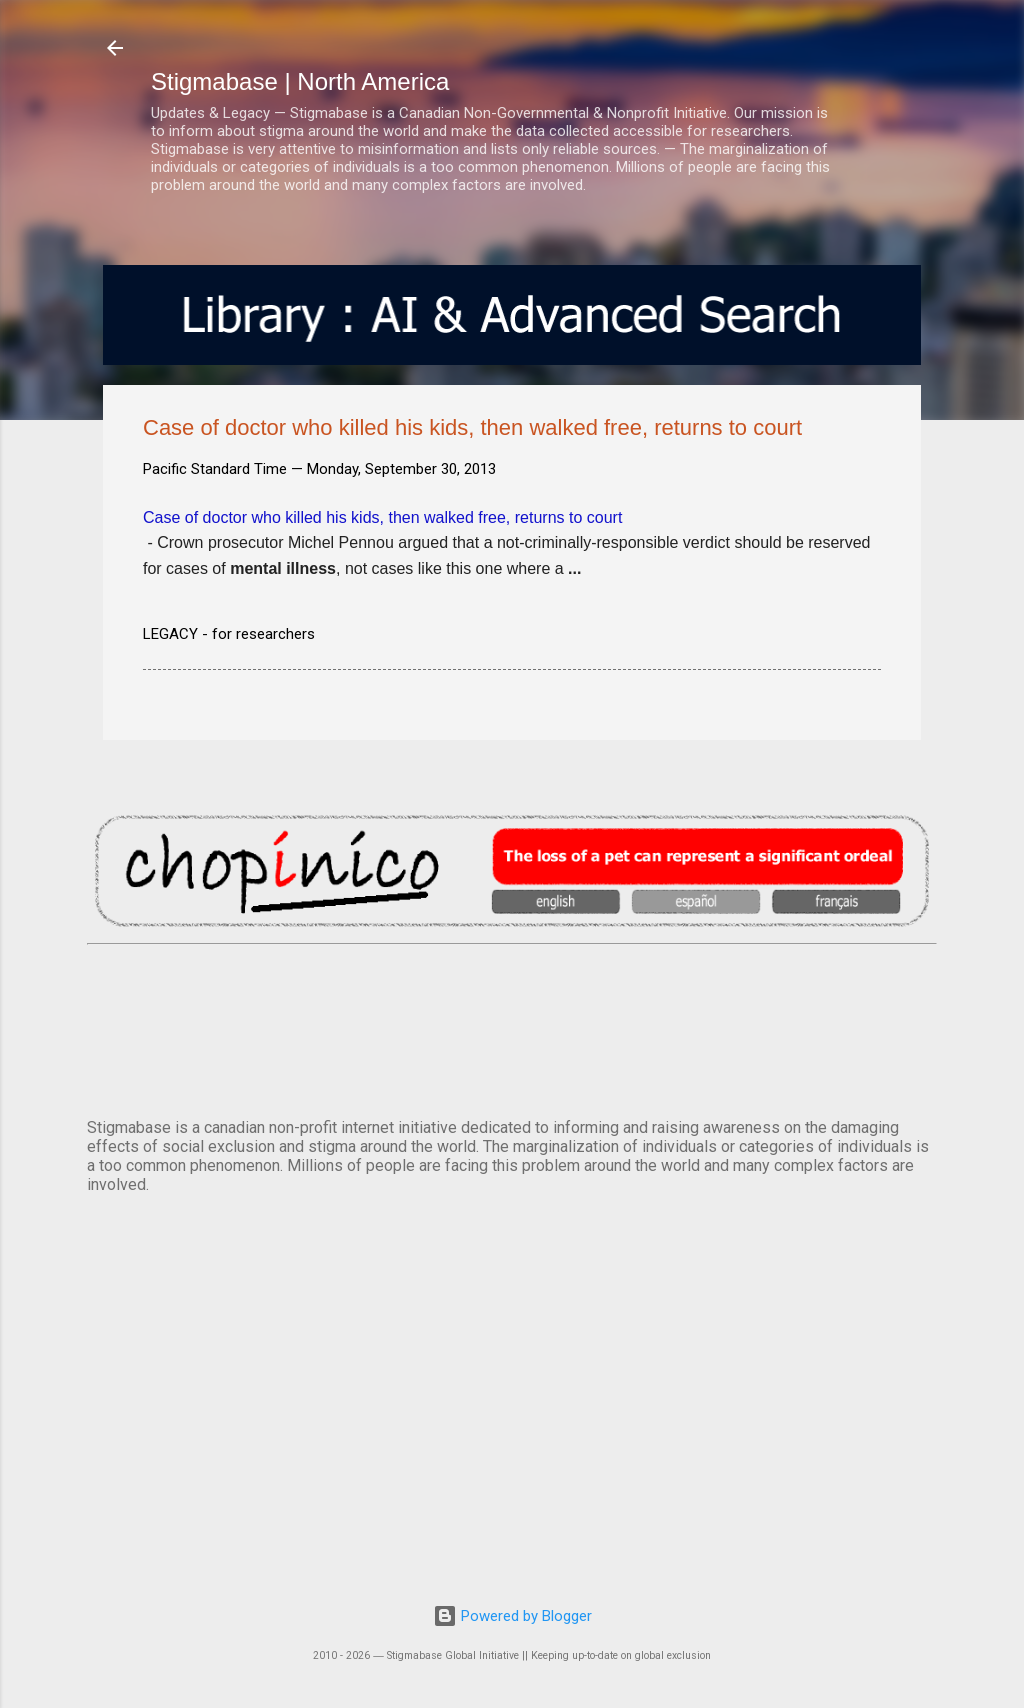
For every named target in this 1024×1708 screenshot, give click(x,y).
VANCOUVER (512, 1027)
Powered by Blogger (512, 1616)
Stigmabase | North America (300, 81)
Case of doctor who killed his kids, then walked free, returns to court (382, 517)
